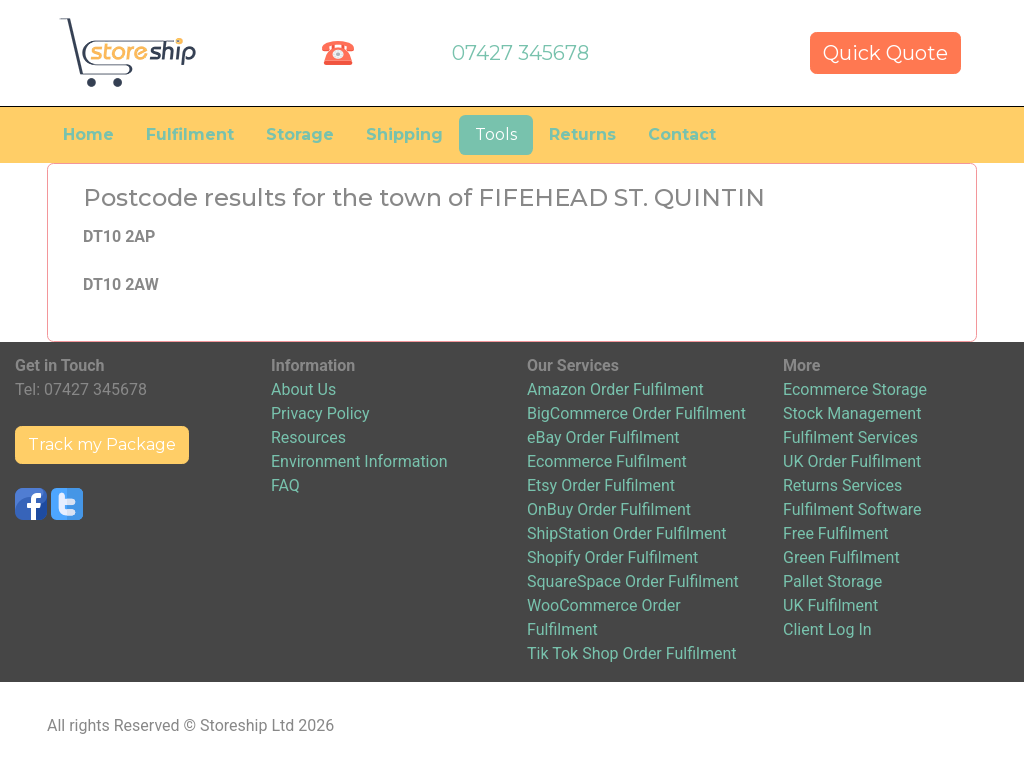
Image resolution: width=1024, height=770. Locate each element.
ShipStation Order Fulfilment (627, 533)
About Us (303, 389)
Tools (496, 134)
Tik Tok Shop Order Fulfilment (631, 653)
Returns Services (842, 485)
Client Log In (827, 629)
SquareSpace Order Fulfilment (633, 581)
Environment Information (359, 461)
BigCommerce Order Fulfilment (636, 413)
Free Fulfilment (836, 533)
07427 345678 (520, 53)
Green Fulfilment (841, 557)
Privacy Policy (320, 413)
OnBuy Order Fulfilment (609, 509)
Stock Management (852, 413)
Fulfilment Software (852, 509)
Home (88, 134)
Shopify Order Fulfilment (612, 557)
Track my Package (102, 444)
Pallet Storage (832, 581)
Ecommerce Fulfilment (607, 461)
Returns (582, 134)
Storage (300, 134)
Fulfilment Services (850, 437)
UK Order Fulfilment (852, 461)
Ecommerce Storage (855, 389)
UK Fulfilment (830, 605)
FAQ (285, 485)
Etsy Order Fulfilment (601, 485)
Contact (682, 134)
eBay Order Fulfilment (603, 437)
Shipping (404, 134)
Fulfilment (190, 134)
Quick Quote (885, 53)
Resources (308, 437)
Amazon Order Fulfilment (615, 389)
